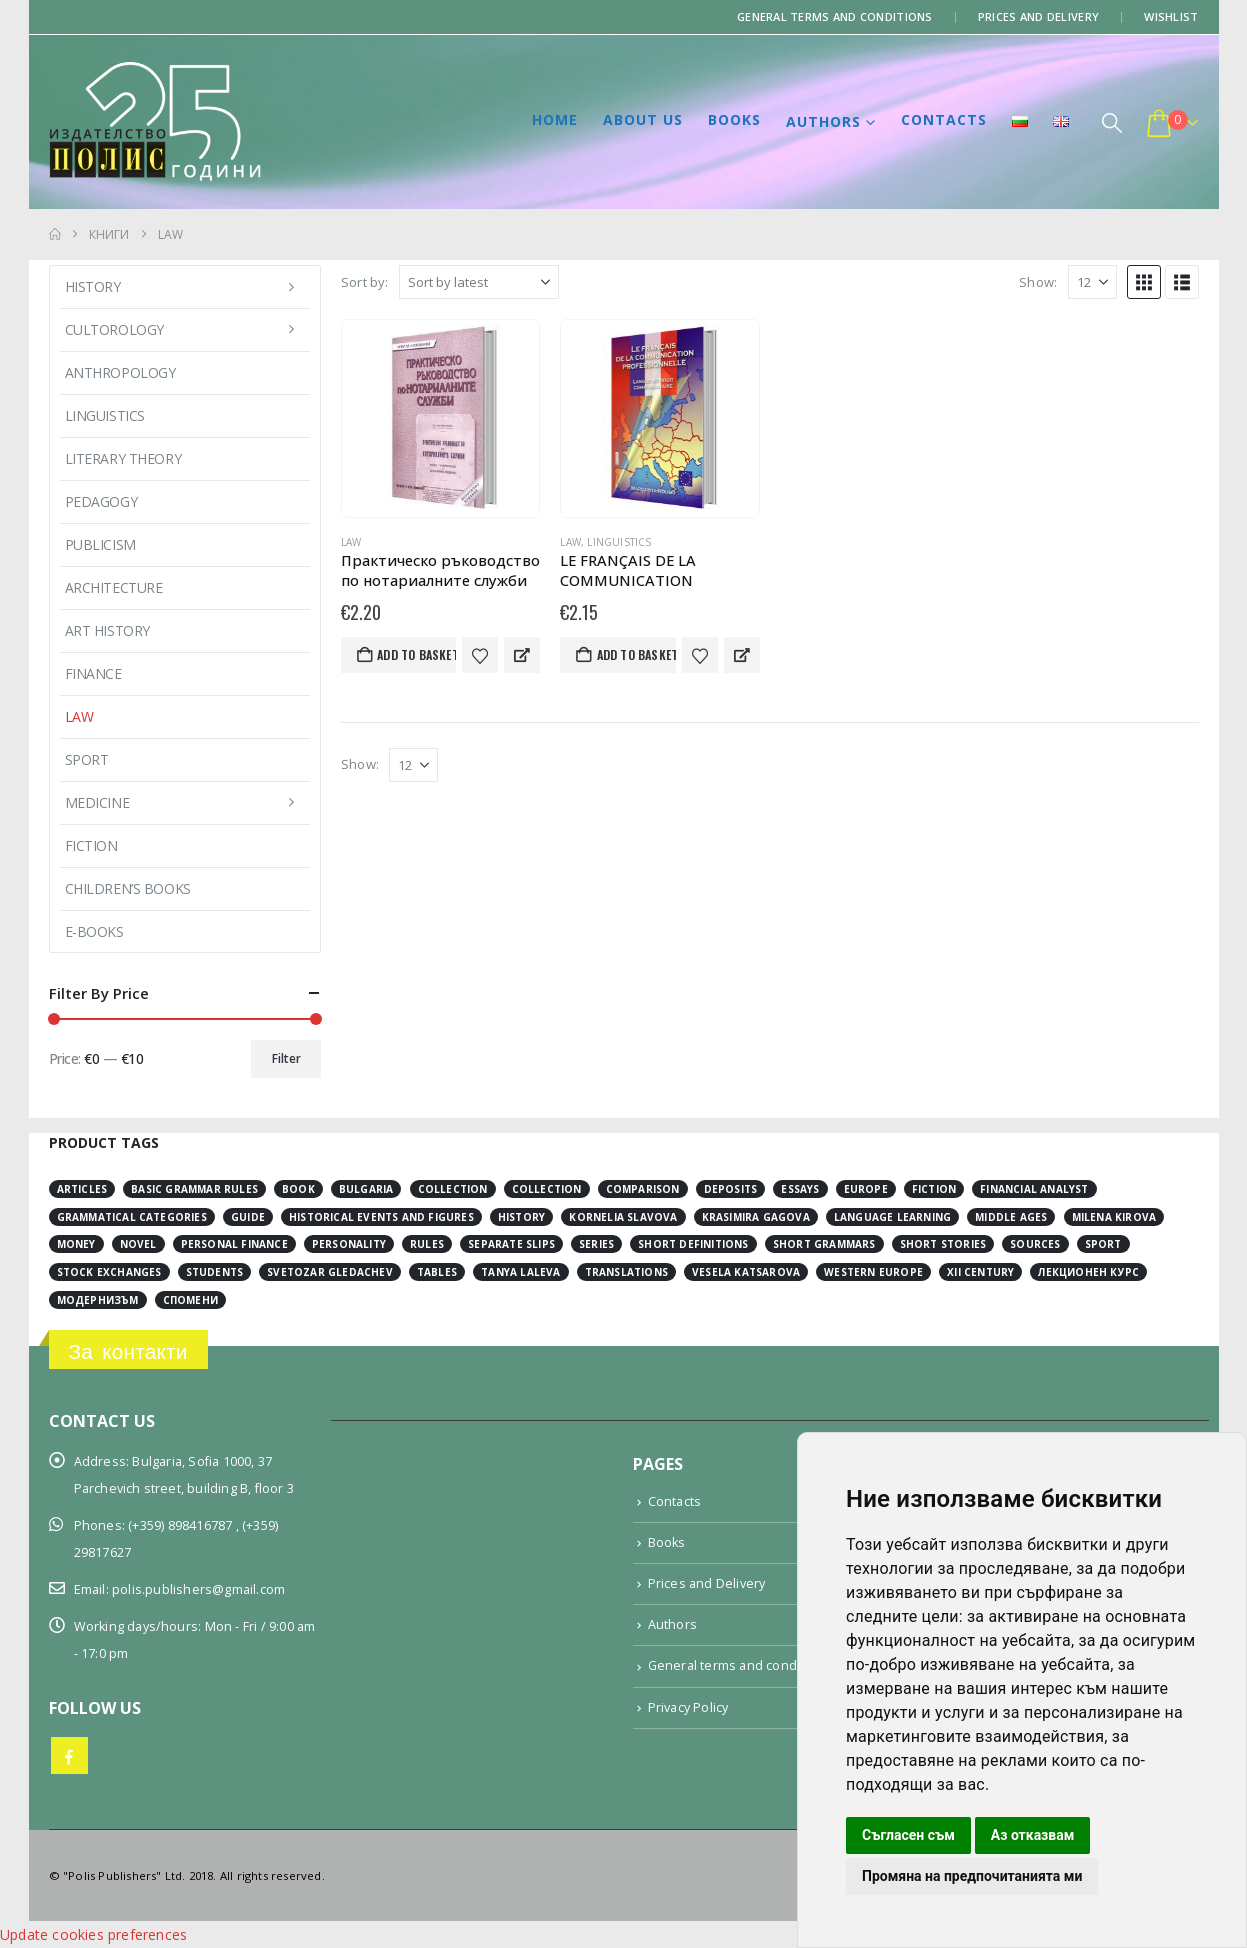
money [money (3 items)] (76, 1244)
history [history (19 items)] (521, 1217)
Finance (93, 673)
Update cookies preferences (93, 1934)
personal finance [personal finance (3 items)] (234, 1244)
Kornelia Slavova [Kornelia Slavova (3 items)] (623, 1217)
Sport (87, 759)
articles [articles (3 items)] (82, 1189)
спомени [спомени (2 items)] (190, 1300)
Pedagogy (101, 501)
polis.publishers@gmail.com (198, 1589)
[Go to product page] (440, 418)
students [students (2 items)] (215, 1272)
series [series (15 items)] (596, 1244)
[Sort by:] (479, 282)
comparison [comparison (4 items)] (643, 1189)
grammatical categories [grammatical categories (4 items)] (132, 1217)
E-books (94, 931)
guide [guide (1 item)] (248, 1217)
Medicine (97, 802)
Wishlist (1171, 16)
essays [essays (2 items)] (800, 1189)
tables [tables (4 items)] (437, 1272)
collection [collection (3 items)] (453, 1189)
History (93, 286)
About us (643, 119)
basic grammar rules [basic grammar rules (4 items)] (194, 1189)
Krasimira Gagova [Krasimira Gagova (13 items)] (756, 1217)
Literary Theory (123, 458)
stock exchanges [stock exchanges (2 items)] (109, 1272)
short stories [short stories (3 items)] (943, 1244)
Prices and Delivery (1038, 16)
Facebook (69, 1755)
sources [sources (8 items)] (1035, 1244)
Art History (107, 630)
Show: (1038, 282)
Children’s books (128, 888)
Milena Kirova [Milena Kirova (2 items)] (1114, 1217)
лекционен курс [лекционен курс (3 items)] (1088, 1272)
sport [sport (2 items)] (1103, 1244)
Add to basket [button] (416, 654)
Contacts (944, 119)
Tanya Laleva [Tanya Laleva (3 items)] (520, 1272)
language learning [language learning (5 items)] (892, 1217)
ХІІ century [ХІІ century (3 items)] (980, 1272)
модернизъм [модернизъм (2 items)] (98, 1300)
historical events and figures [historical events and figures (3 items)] (381, 1217)
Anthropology (120, 372)
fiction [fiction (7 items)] (934, 1189)
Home (555, 119)
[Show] (1092, 282)
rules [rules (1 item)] (427, 1244)
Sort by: (365, 282)
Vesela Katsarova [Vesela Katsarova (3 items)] (746, 1272)
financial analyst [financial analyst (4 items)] (1034, 1189)
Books (734, 119)
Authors (823, 121)
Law (351, 542)
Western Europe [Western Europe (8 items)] (873, 1272)
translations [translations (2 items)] (626, 1272)
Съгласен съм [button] (908, 1835)
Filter (286, 1058)
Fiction (91, 845)
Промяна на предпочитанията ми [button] (972, 1876)
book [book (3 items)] (298, 1189)
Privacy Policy (688, 1707)
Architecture (114, 587)
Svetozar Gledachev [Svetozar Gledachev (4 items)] (330, 1272)
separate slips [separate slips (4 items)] (511, 1244)
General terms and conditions (835, 16)
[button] (1112, 122)
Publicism (100, 544)
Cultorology (114, 329)
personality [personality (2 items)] (349, 1244)
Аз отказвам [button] (1033, 1835)
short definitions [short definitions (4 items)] (693, 1244)
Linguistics (619, 542)
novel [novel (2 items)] (138, 1244)
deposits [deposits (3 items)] (731, 1189)
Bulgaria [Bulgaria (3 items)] (366, 1189)
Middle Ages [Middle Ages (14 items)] (1011, 1217)
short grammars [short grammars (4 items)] (824, 1244)
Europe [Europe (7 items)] (866, 1189)
